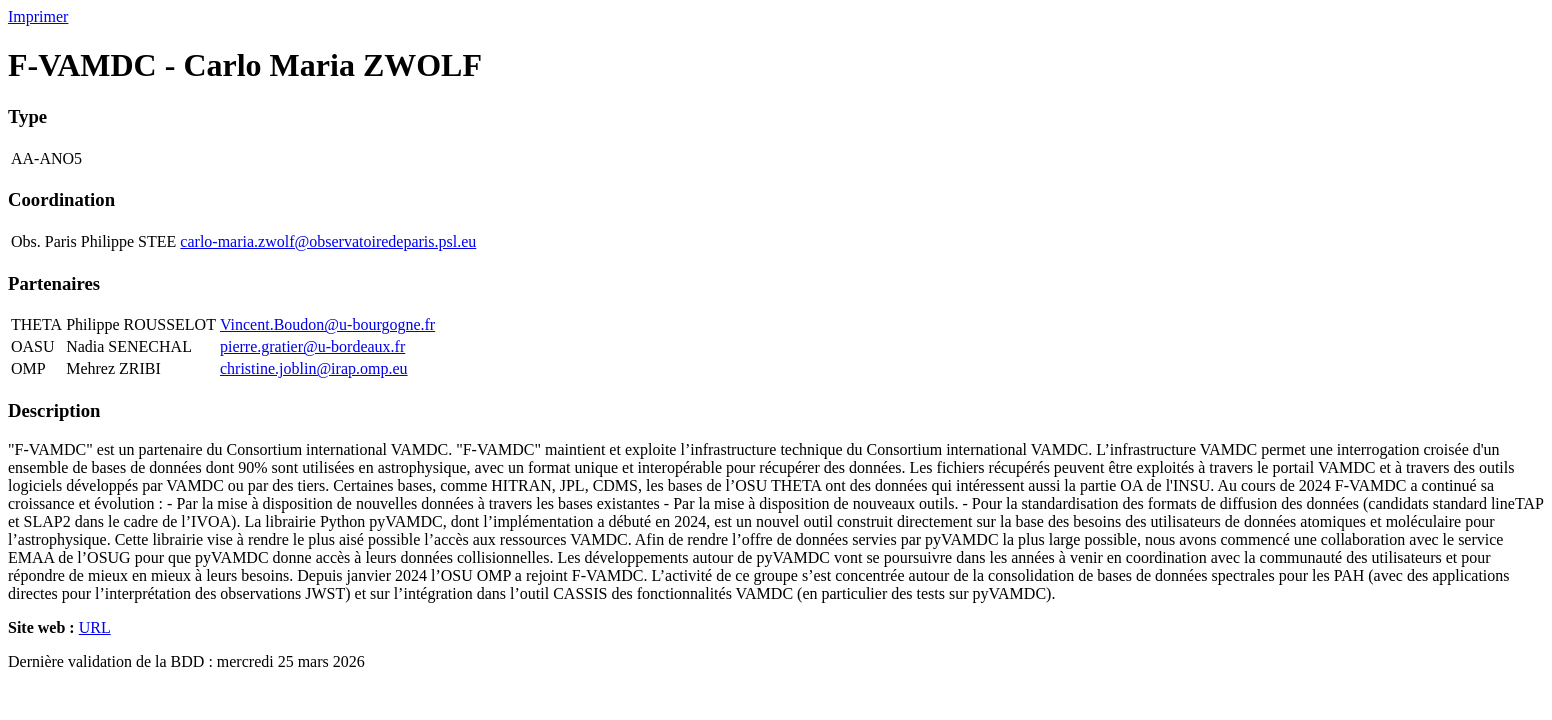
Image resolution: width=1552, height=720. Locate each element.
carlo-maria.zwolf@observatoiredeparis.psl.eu (328, 241)
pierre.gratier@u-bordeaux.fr (312, 346)
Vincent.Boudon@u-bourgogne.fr (327, 324)
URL (95, 627)
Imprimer (38, 16)
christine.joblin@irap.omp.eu (314, 368)
